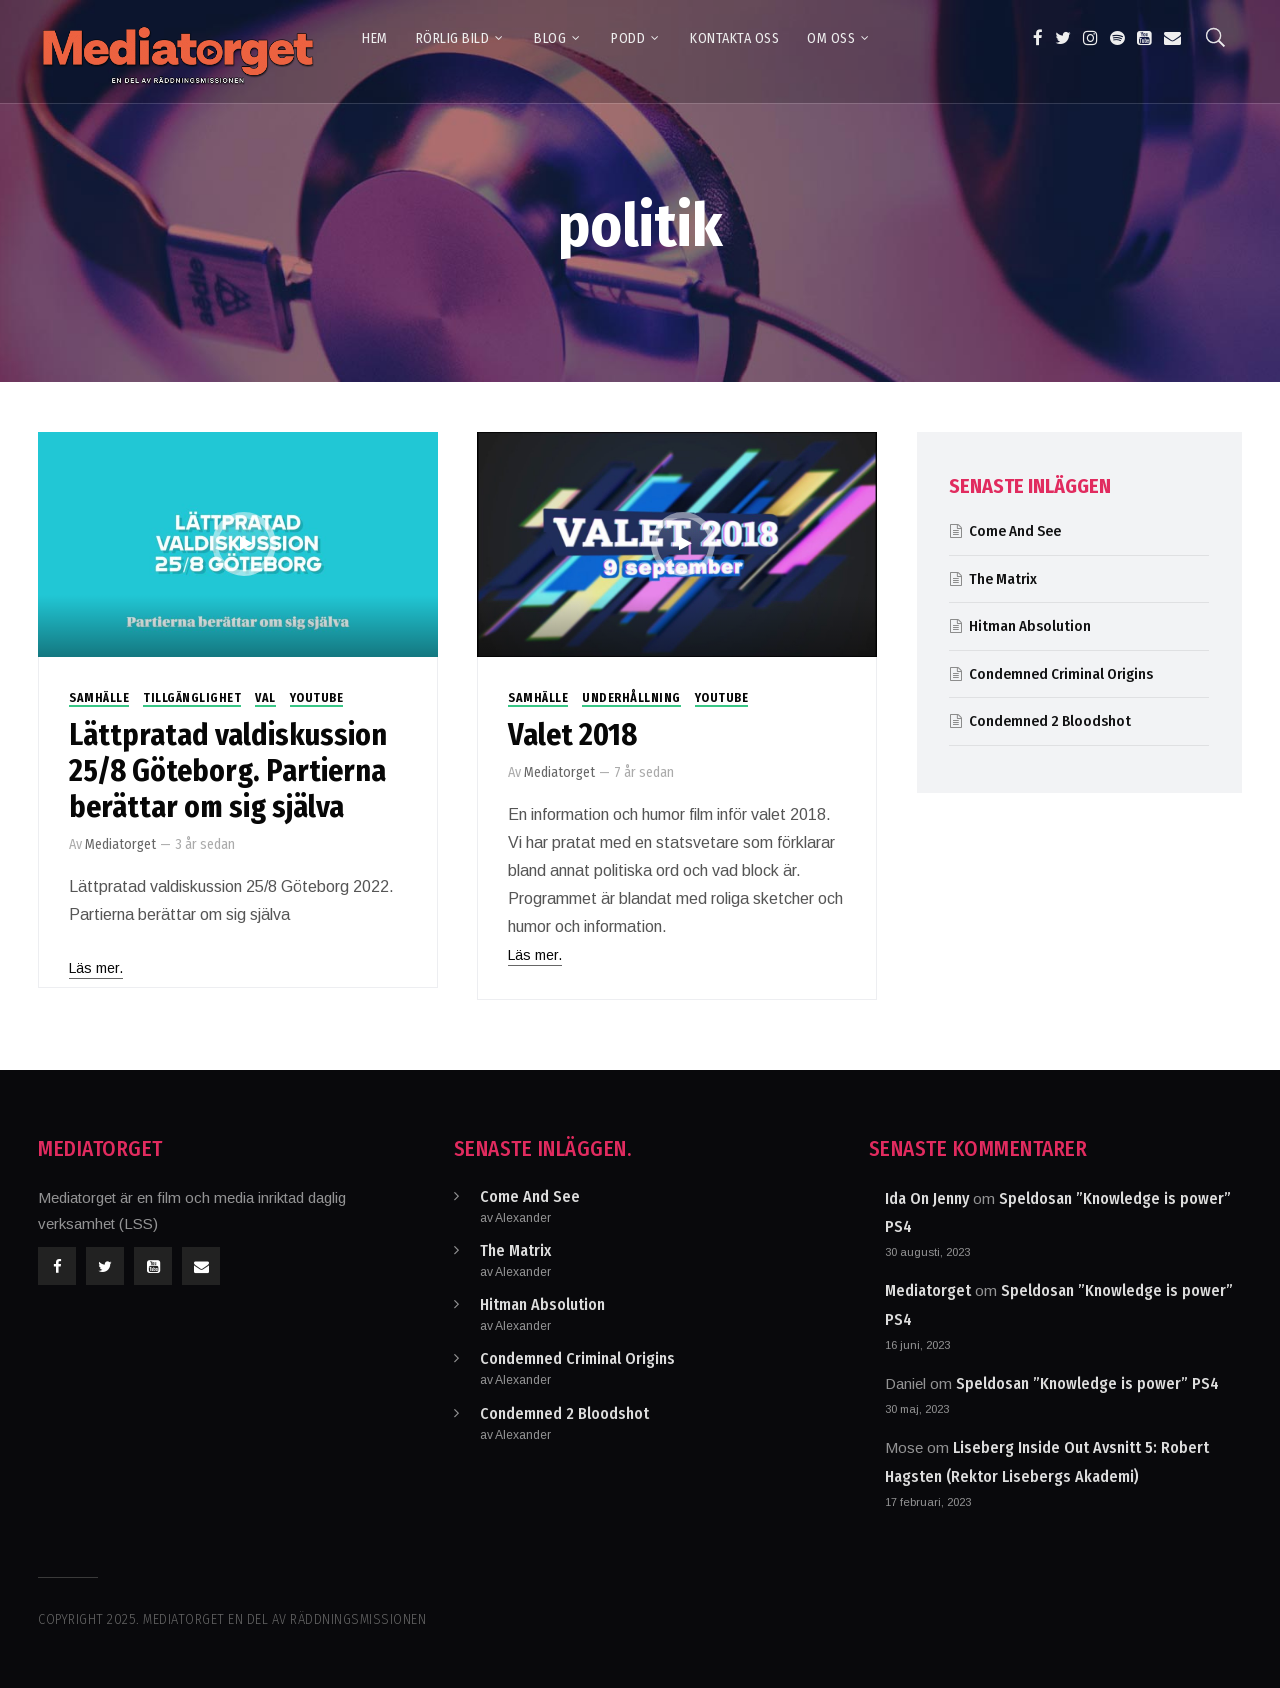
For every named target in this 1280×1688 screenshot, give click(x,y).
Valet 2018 (572, 735)
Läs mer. (96, 968)
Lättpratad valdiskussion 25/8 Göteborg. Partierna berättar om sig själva (228, 771)
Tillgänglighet (192, 698)
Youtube (317, 698)
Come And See (1015, 531)
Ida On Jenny (927, 1198)
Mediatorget (120, 844)
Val (265, 698)
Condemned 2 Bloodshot (1050, 721)
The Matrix (1003, 579)
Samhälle (99, 698)
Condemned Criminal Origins (1061, 674)
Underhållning (631, 698)
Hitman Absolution (1030, 626)
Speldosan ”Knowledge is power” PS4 (1087, 1383)
